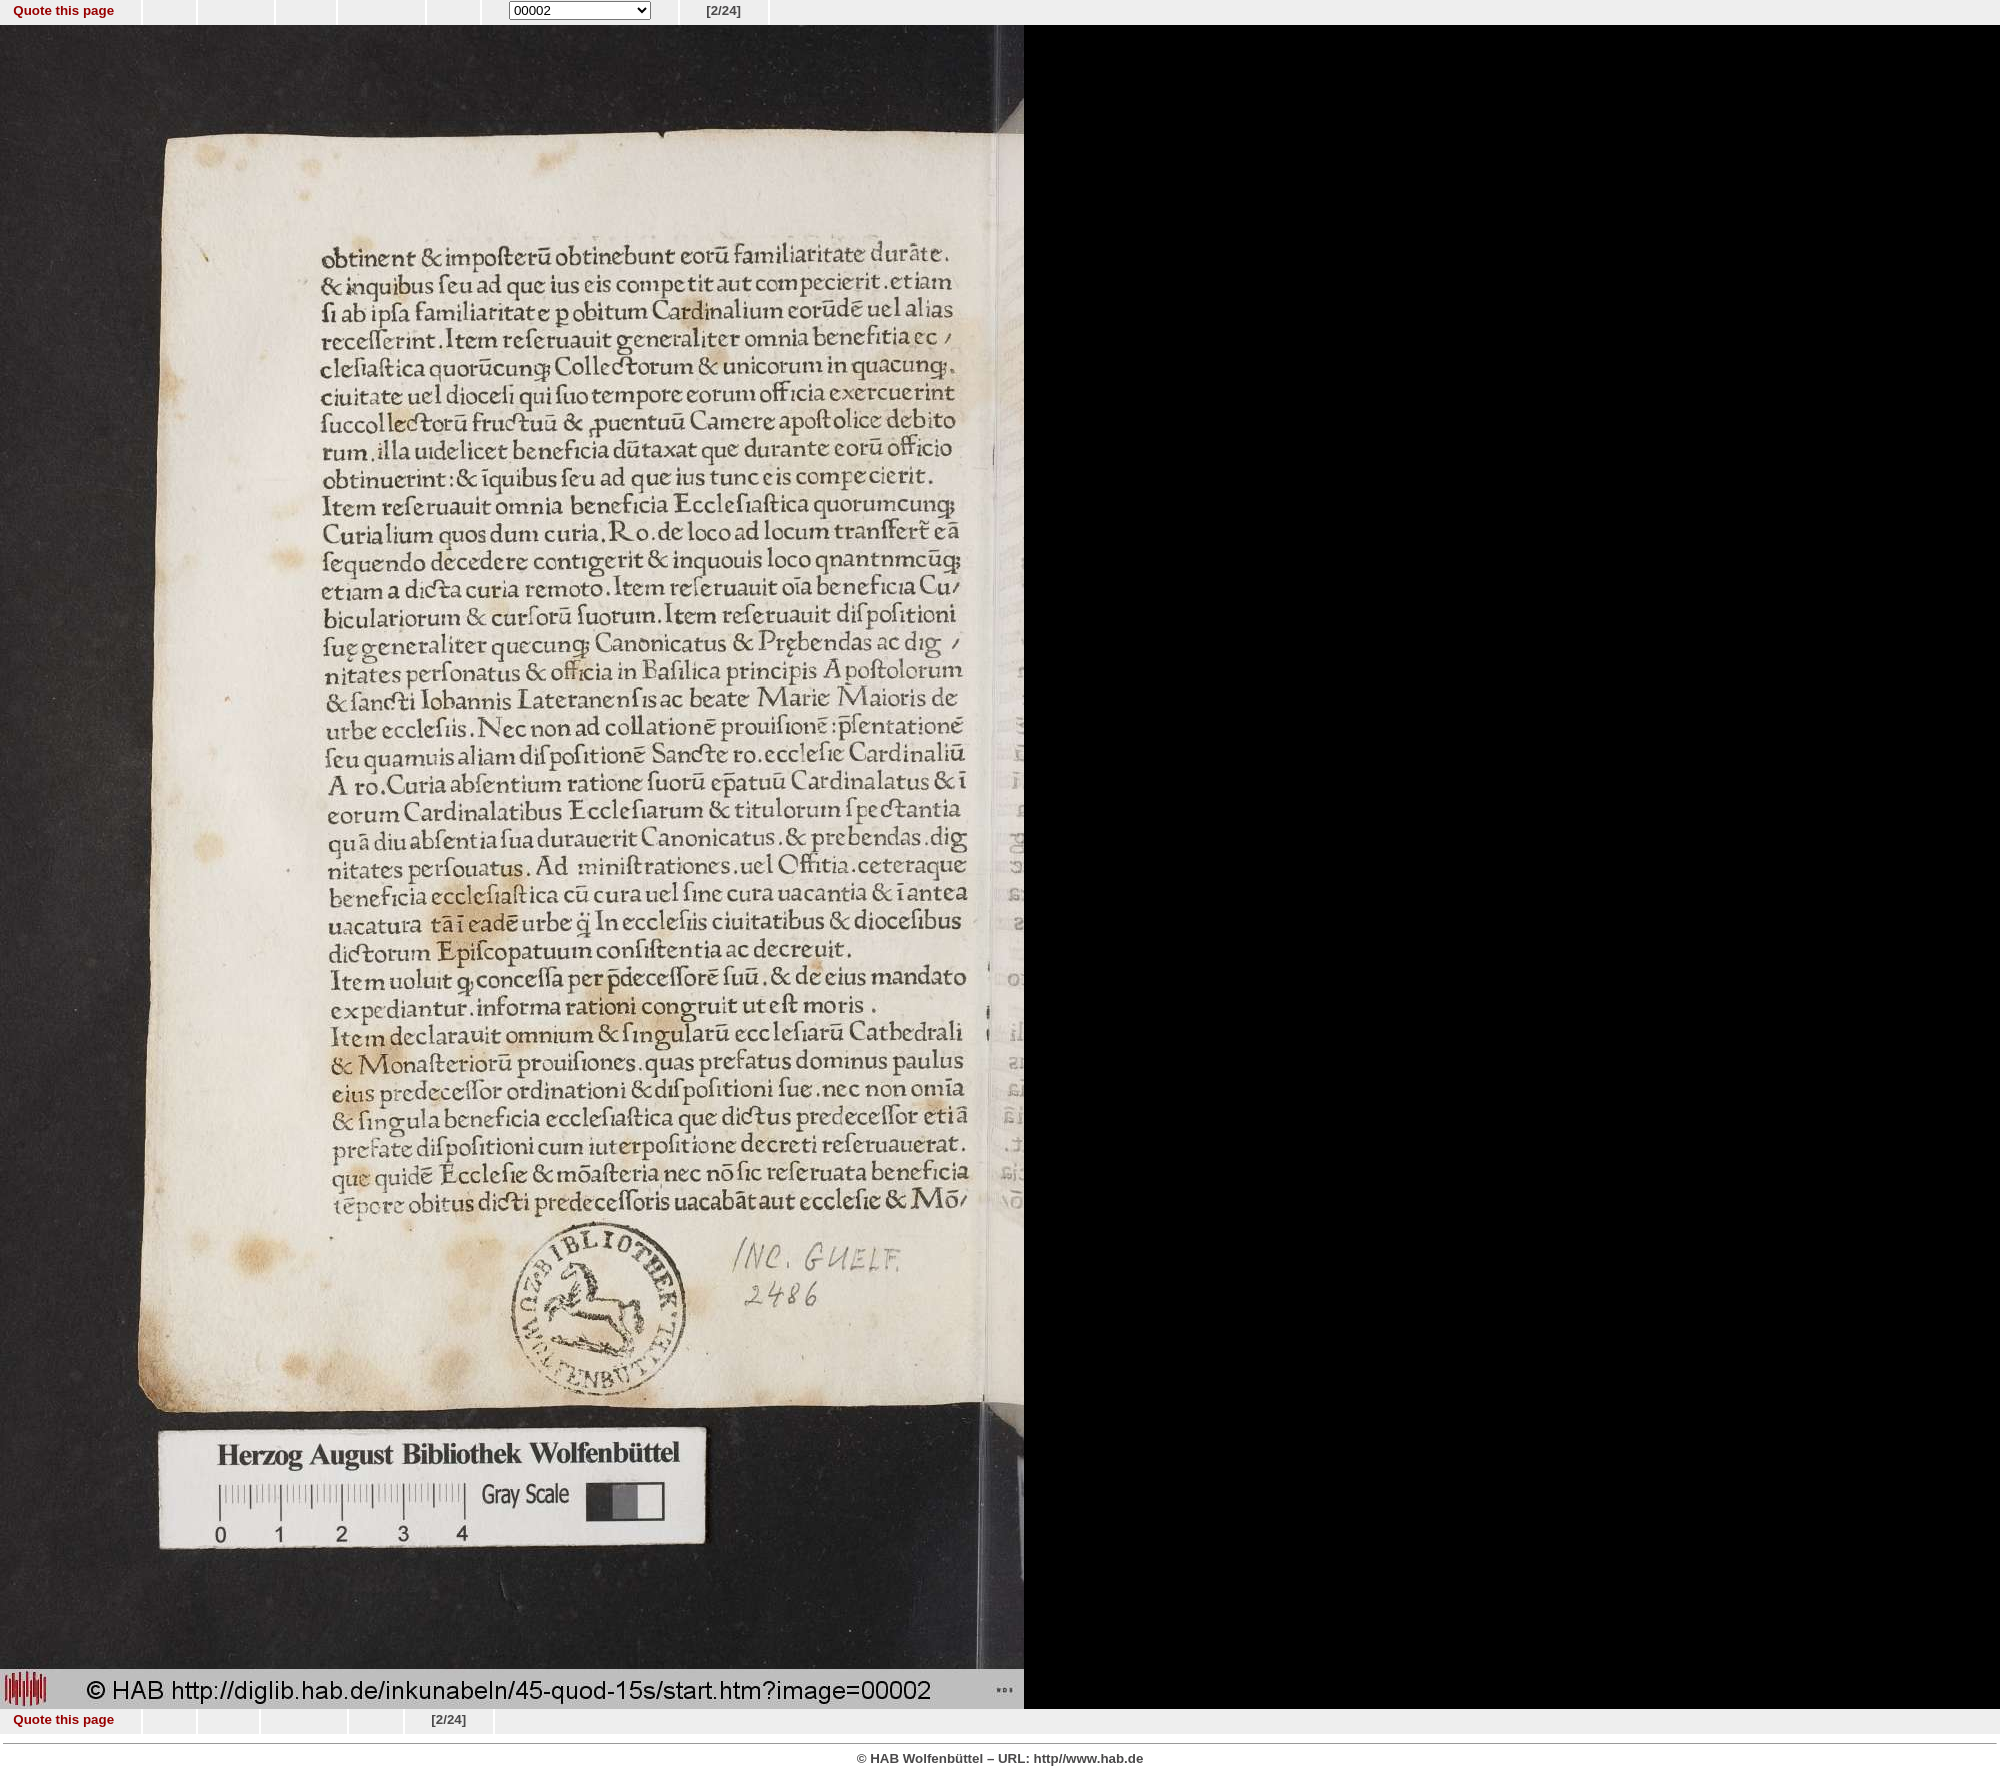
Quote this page (63, 10)
